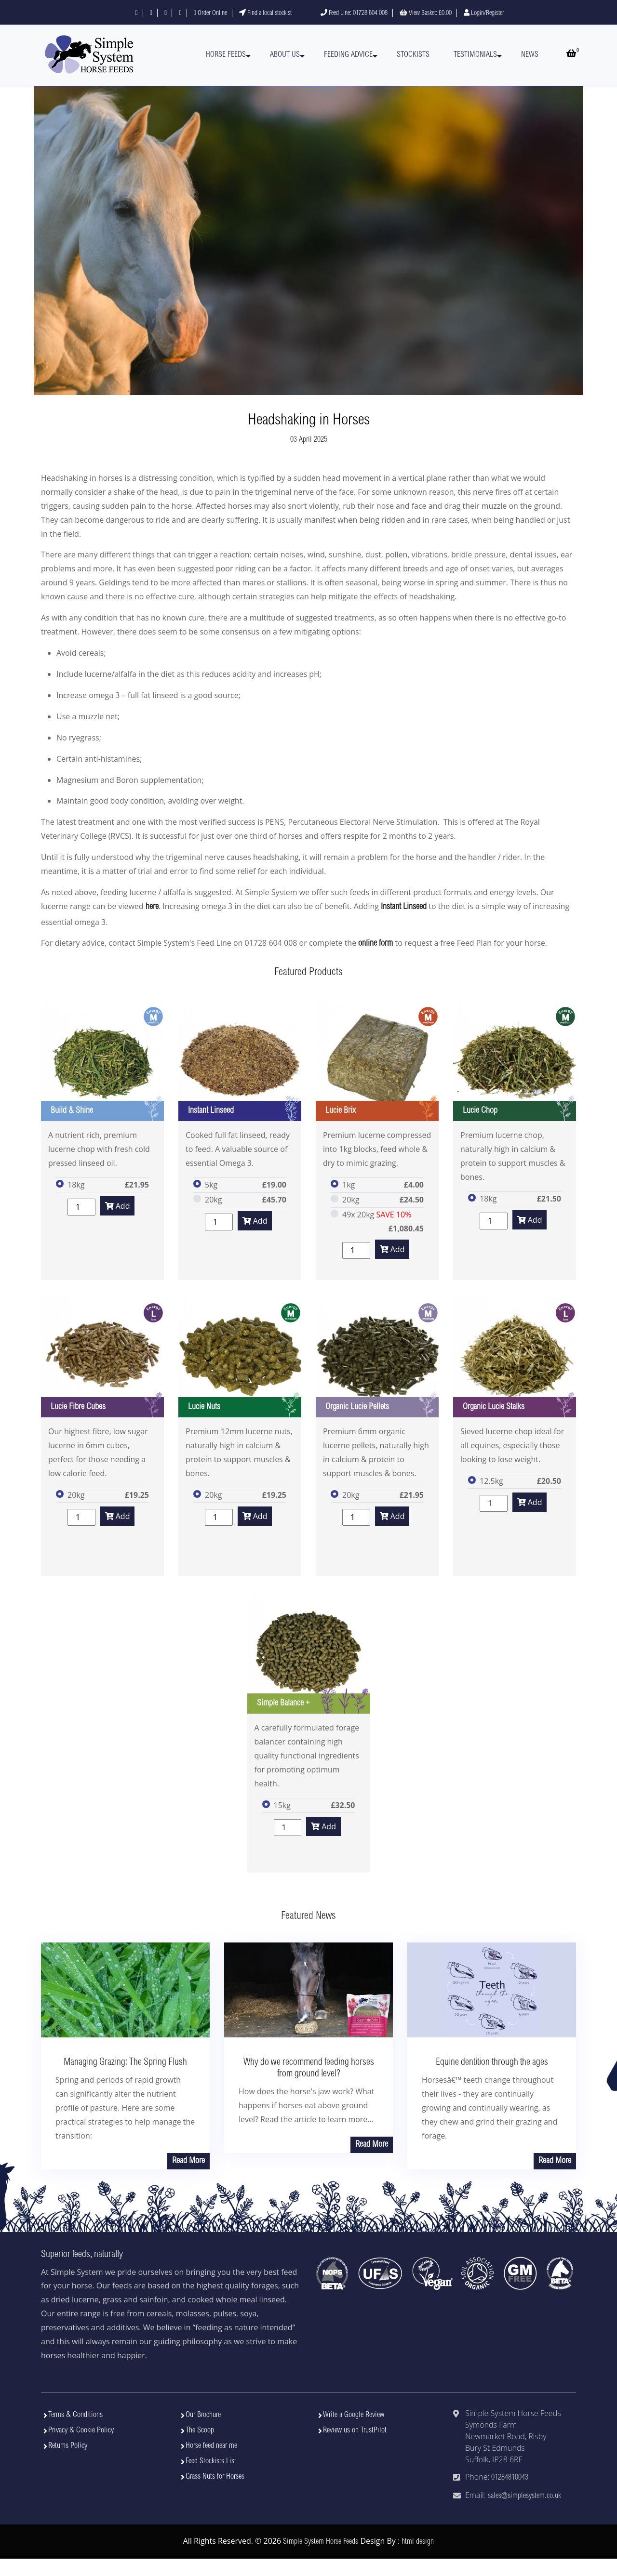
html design (418, 2542)
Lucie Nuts (204, 1407)
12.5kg (491, 1481)
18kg (75, 1184)
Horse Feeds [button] (226, 55)
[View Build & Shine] (102, 1059)
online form (375, 943)
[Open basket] (571, 54)
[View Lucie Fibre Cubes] (102, 1356)
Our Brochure (203, 2415)
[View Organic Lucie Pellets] (377, 1356)
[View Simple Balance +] (308, 1652)
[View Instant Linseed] (239, 1059)
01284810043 (509, 2478)
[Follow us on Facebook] (136, 13)
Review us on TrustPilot (355, 2430)
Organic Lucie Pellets (357, 1407)
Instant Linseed (404, 907)
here (152, 907)
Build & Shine (72, 1111)
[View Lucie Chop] (514, 1059)
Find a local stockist (265, 13)
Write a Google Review (353, 2415)
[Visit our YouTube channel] (180, 13)
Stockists (413, 55)
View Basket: (426, 13)
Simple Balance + (283, 1703)
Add (117, 1206)
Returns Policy (67, 2446)
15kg (282, 1805)
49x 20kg (376, 1214)
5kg (211, 1184)
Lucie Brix (340, 1111)
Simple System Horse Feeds (320, 2542)
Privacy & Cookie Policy (81, 2430)
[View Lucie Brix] (377, 1059)
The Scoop (200, 2430)
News (529, 55)
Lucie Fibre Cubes (78, 1407)
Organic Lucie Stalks (493, 1407)
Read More (188, 2161)
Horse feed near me (211, 2446)
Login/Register (484, 13)
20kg (213, 1199)
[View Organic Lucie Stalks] (514, 1356)
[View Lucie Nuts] (239, 1356)
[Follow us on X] (151, 13)
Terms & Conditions (75, 2415)
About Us (285, 55)
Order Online (210, 13)
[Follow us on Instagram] (165, 13)
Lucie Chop (480, 1111)
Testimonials (475, 55)
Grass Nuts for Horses (215, 2477)
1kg (348, 1184)
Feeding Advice (348, 55)
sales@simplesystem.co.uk (524, 2496)
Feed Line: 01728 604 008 (354, 13)
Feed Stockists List (211, 2461)
